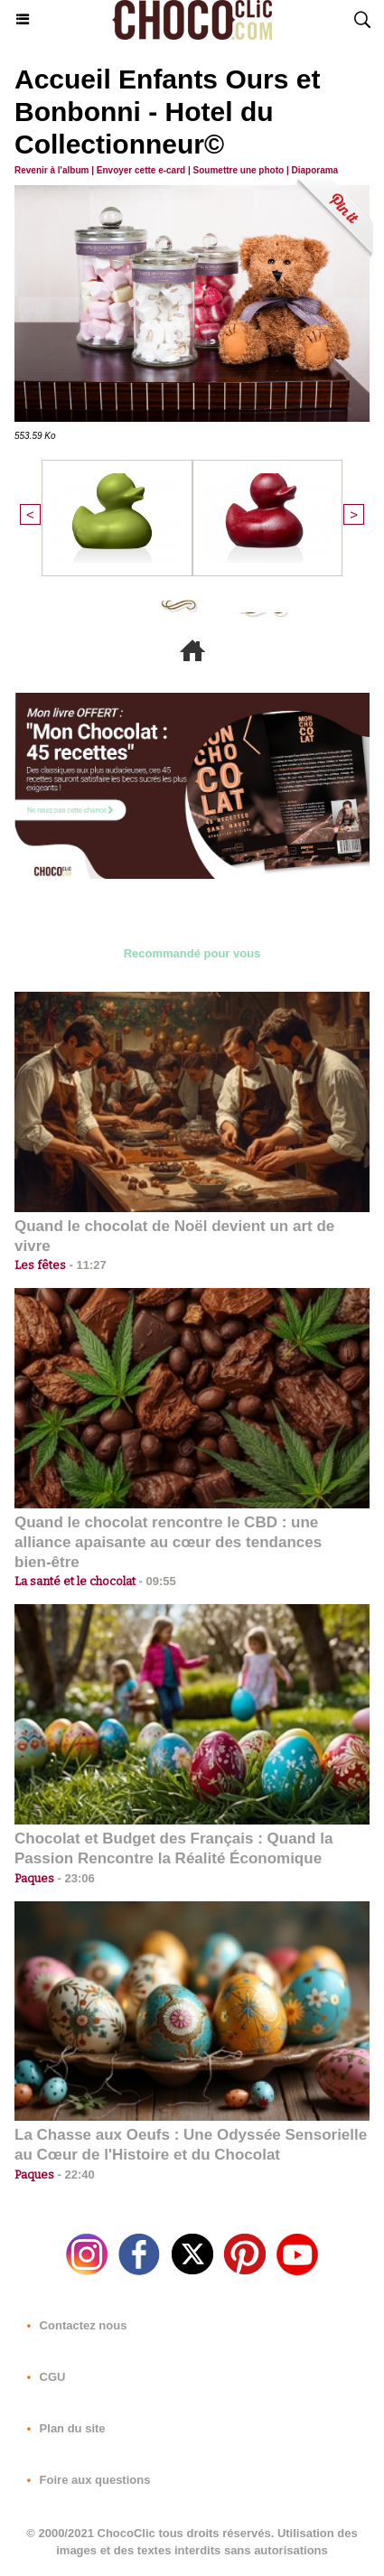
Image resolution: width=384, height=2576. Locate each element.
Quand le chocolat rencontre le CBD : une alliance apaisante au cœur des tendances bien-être (168, 1542)
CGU (43, 2377)
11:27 (86, 1265)
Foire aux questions (85, 2480)
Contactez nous (73, 2325)
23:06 (74, 1878)
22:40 (74, 2174)
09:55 (156, 1581)
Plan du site (63, 2428)
